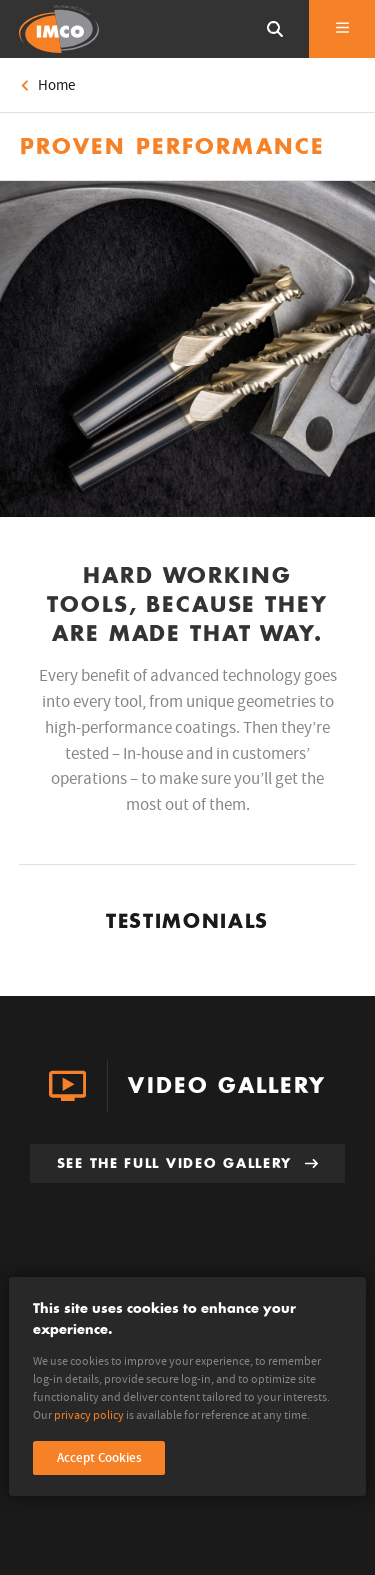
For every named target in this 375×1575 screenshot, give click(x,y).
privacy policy (89, 1415)
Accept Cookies (99, 1458)
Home (48, 85)
